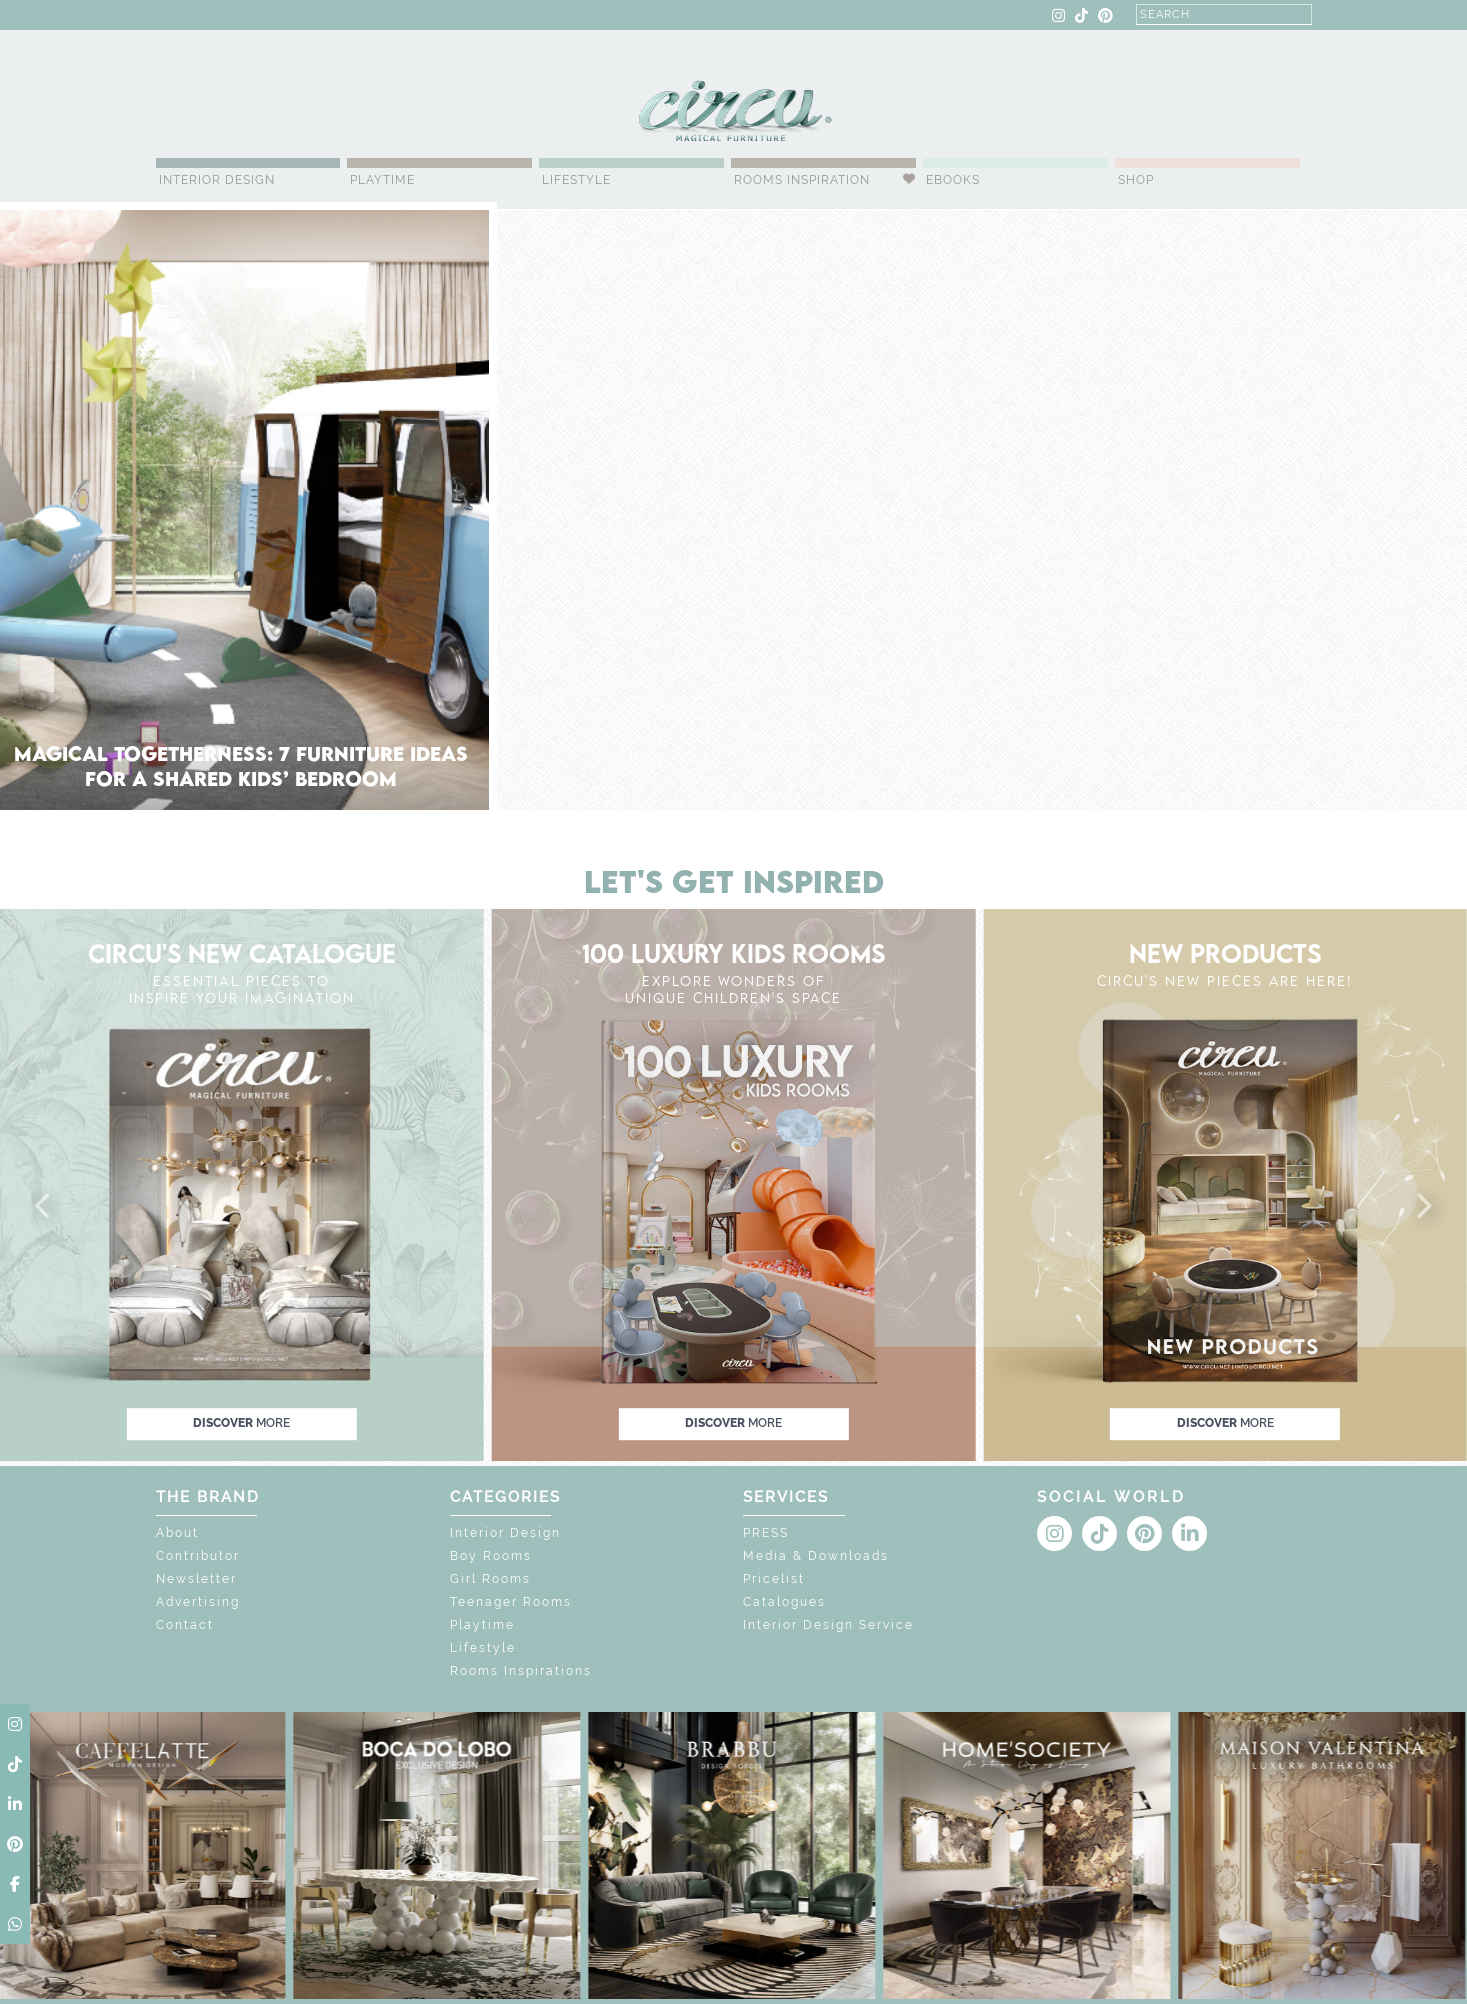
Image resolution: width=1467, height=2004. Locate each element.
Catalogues (784, 1602)
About (177, 1533)
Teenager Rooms (511, 1602)
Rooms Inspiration (802, 180)
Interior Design (217, 180)
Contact (185, 1625)
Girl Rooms (490, 1579)
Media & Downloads (816, 1556)
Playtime (382, 180)
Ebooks (953, 180)
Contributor (198, 1556)
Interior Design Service (828, 1625)
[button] (44, 1207)
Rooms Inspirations (521, 1671)
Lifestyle (576, 180)
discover (241, 1423)
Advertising (198, 1602)
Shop (1136, 180)
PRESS (766, 1533)
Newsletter (196, 1579)
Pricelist (774, 1579)
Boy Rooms (491, 1556)
